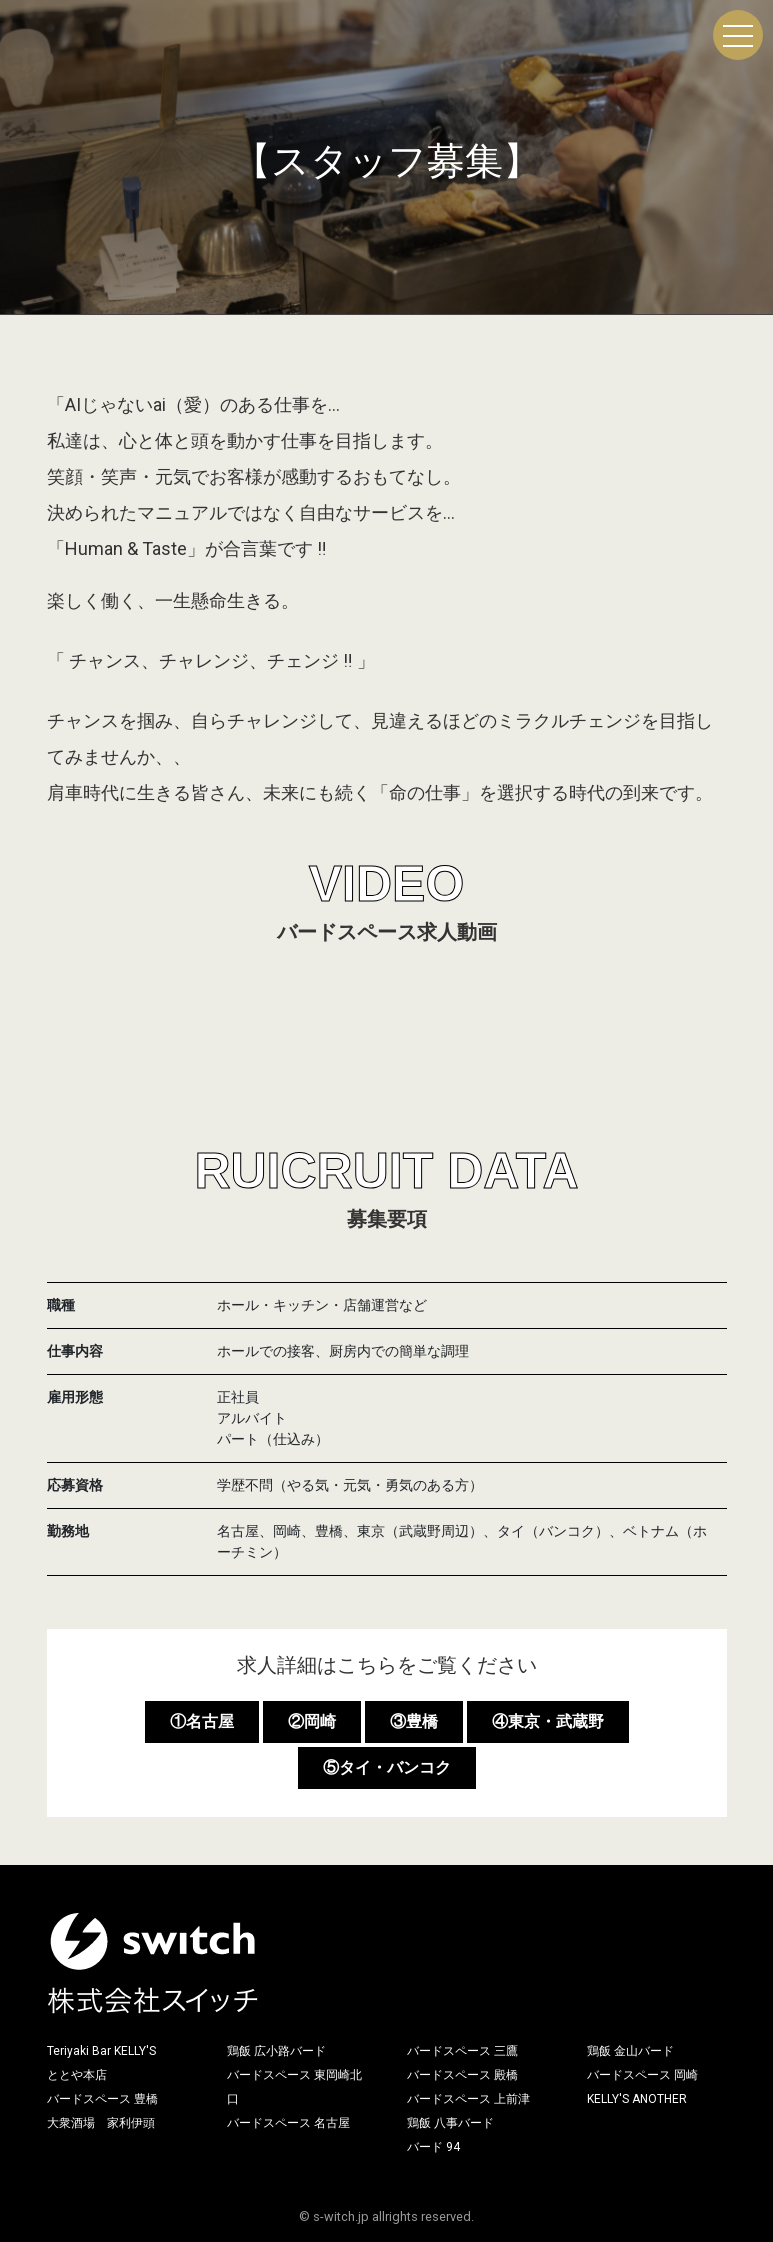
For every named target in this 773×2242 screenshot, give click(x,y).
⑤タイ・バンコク (387, 1767)
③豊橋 (414, 1721)
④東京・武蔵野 (548, 1721)
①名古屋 (202, 1721)
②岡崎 (312, 1721)
